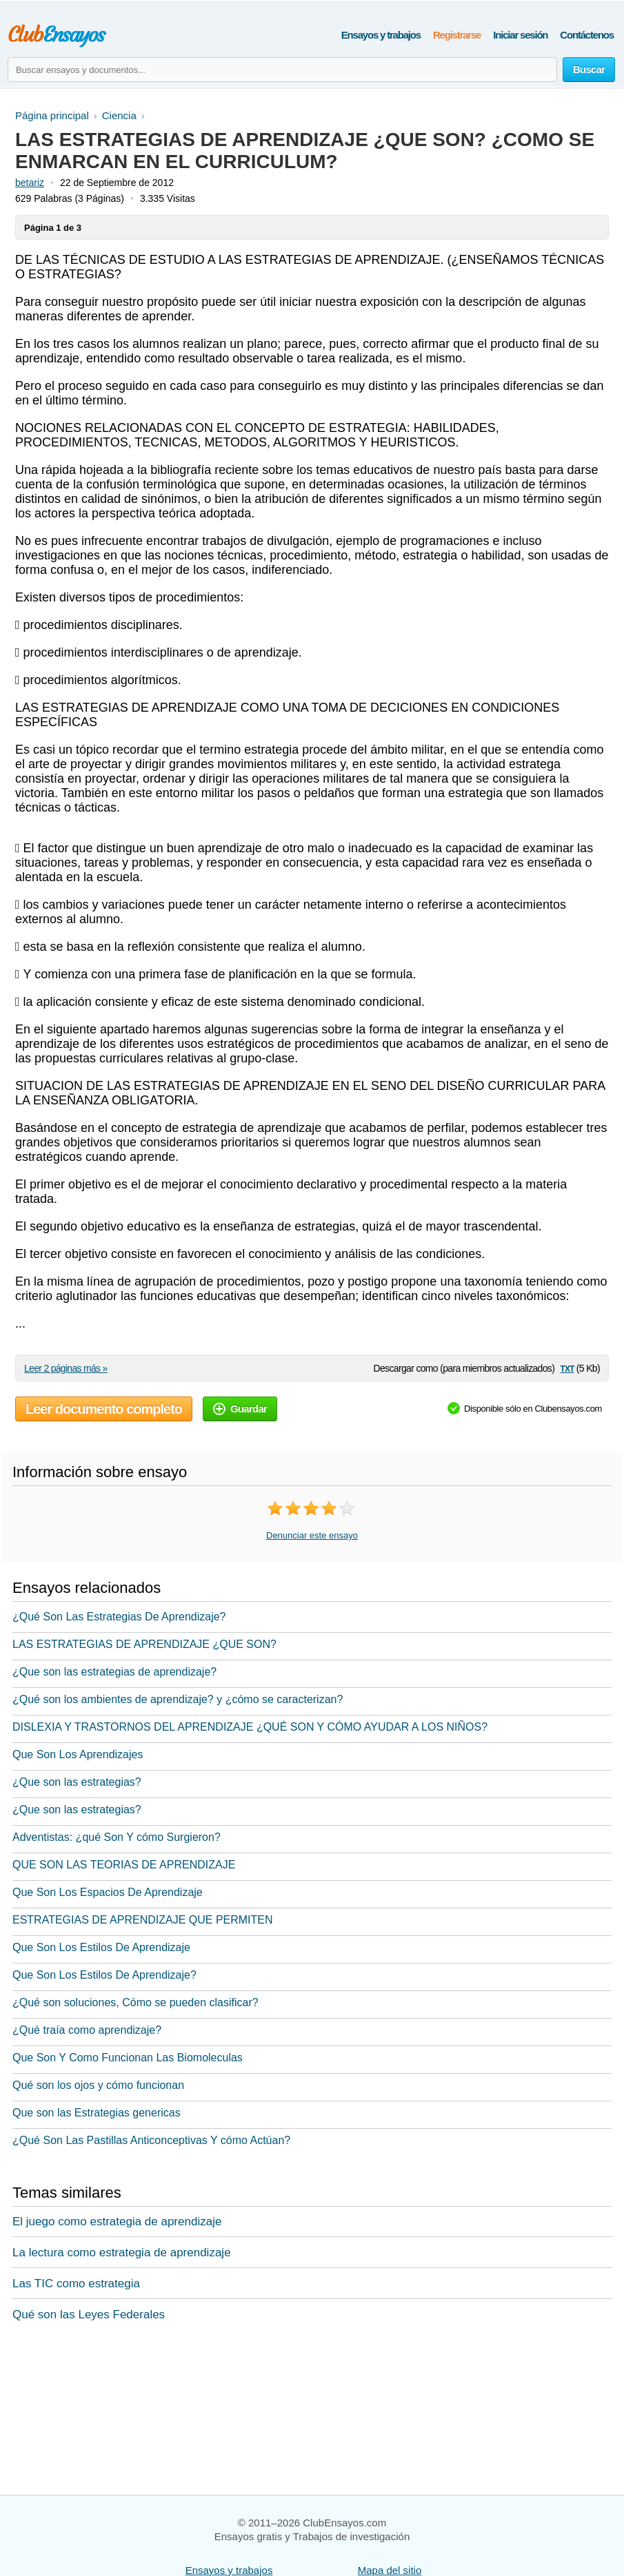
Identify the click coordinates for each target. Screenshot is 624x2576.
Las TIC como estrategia (76, 2283)
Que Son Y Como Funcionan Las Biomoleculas (127, 2057)
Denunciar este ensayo (312, 1535)
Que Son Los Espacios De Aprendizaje (107, 1892)
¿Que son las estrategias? (76, 1782)
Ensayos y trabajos (381, 35)
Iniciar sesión (520, 35)
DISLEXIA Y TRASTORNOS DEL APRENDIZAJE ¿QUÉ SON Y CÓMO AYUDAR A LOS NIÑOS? (249, 1727)
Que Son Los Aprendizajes (77, 1754)
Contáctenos (587, 35)
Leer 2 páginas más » (66, 1368)
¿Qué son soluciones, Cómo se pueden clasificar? (135, 2002)
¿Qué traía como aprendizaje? (86, 2030)
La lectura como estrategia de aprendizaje (121, 2252)
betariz (29, 182)
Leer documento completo (104, 1408)
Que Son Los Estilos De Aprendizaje (101, 1947)
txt (567, 1367)
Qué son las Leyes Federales (88, 2314)
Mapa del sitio (390, 2570)
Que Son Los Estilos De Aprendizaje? (104, 1975)
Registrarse (457, 35)
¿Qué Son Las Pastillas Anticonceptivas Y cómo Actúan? (151, 2140)
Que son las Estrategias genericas (96, 2113)
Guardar (240, 1408)
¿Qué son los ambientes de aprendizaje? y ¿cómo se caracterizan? (177, 1699)
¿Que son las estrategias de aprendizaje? (114, 1672)
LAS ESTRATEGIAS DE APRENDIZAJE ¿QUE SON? (144, 1644)
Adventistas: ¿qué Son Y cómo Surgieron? (116, 1837)
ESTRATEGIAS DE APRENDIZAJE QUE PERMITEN (142, 1920)
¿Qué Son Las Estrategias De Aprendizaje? (119, 1616)
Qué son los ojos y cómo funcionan (98, 2085)
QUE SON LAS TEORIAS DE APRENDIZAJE (123, 1865)
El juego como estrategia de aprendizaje (116, 2221)
